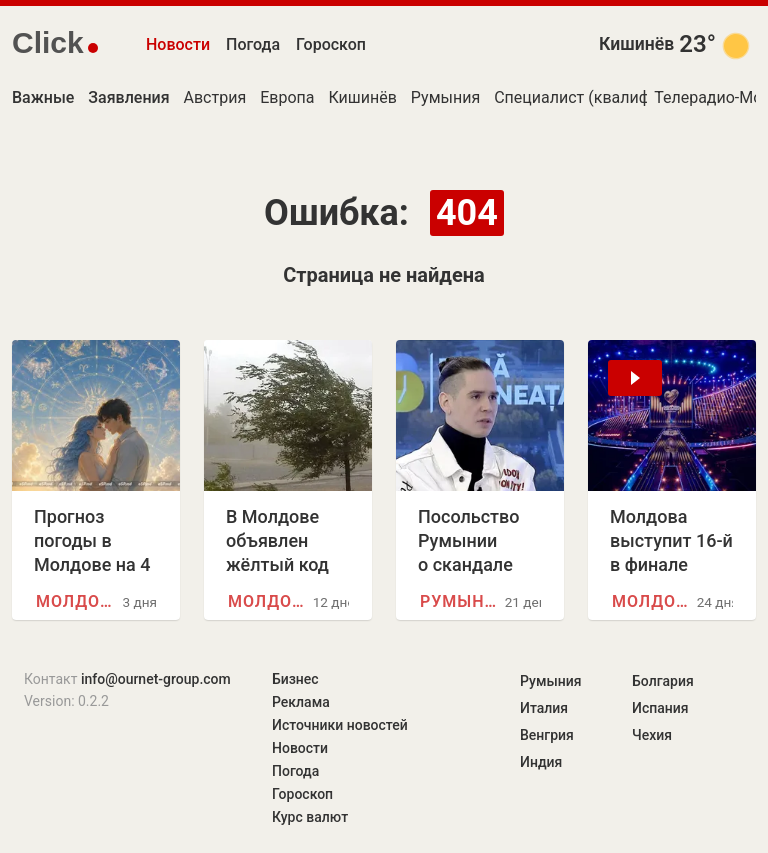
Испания (660, 708)
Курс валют (310, 817)
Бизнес (295, 679)
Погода (253, 44)
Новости (178, 44)
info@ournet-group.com (156, 679)
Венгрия (547, 735)
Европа (287, 97)
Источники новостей (340, 725)
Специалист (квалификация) (602, 97)
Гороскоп (331, 44)
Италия (544, 708)
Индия (541, 762)
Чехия (652, 735)
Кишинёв (636, 44)
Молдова (78, 601)
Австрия (215, 97)
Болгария (663, 681)
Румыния (445, 97)
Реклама (301, 702)
